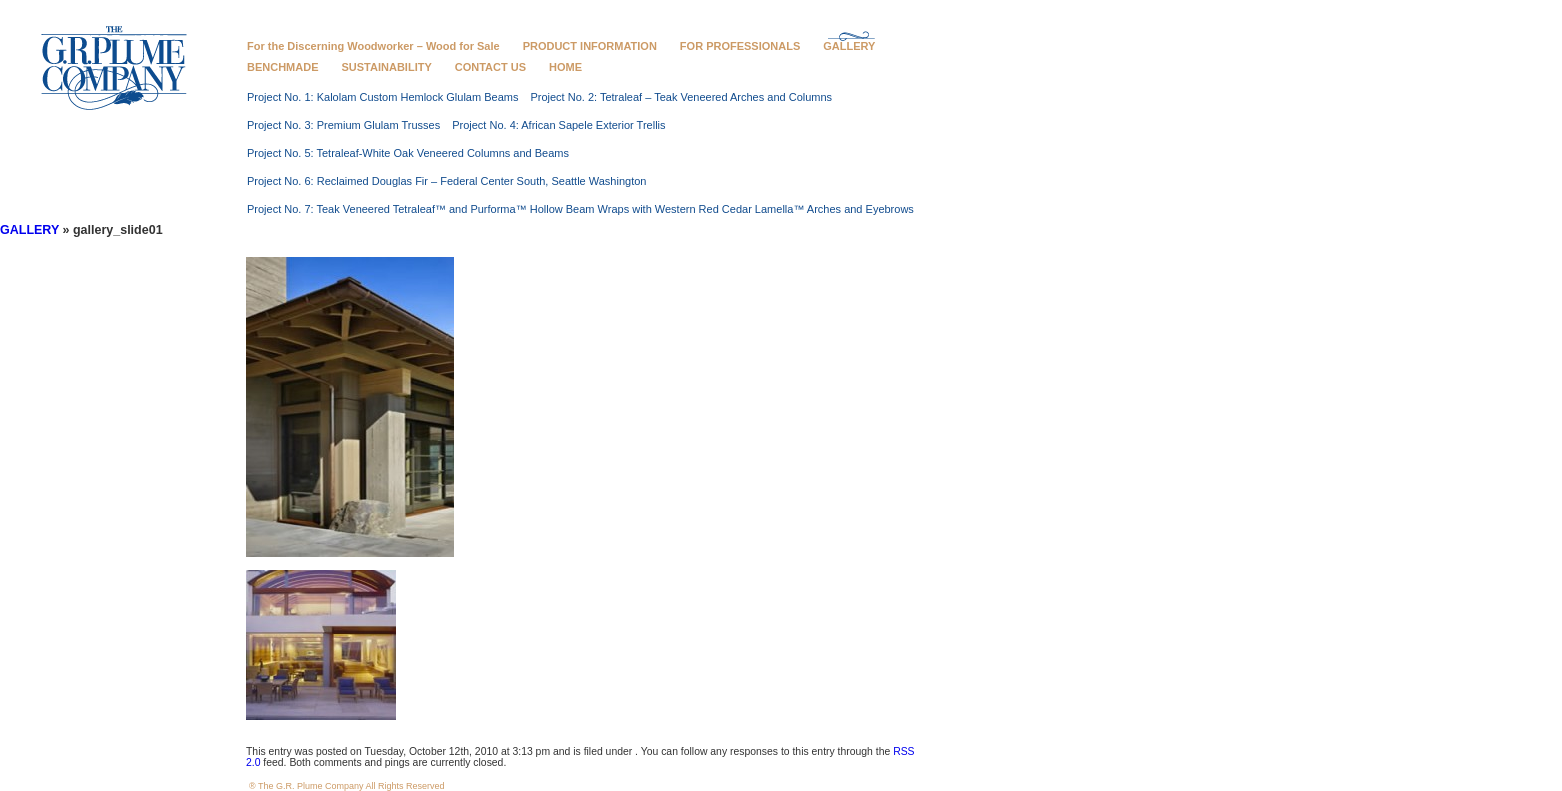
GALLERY (849, 46)
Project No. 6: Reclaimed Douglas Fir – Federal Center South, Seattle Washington (446, 181)
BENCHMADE (283, 67)
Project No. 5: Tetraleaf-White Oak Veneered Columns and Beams (408, 153)
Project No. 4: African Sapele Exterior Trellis (558, 125)
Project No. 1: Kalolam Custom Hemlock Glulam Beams (382, 97)
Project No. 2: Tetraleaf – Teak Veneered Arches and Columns (681, 97)
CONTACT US (490, 67)
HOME (565, 67)
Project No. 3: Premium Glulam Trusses (343, 125)
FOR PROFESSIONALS (740, 46)
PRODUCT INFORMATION (590, 46)
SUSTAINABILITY (387, 67)
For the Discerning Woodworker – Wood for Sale (373, 46)
